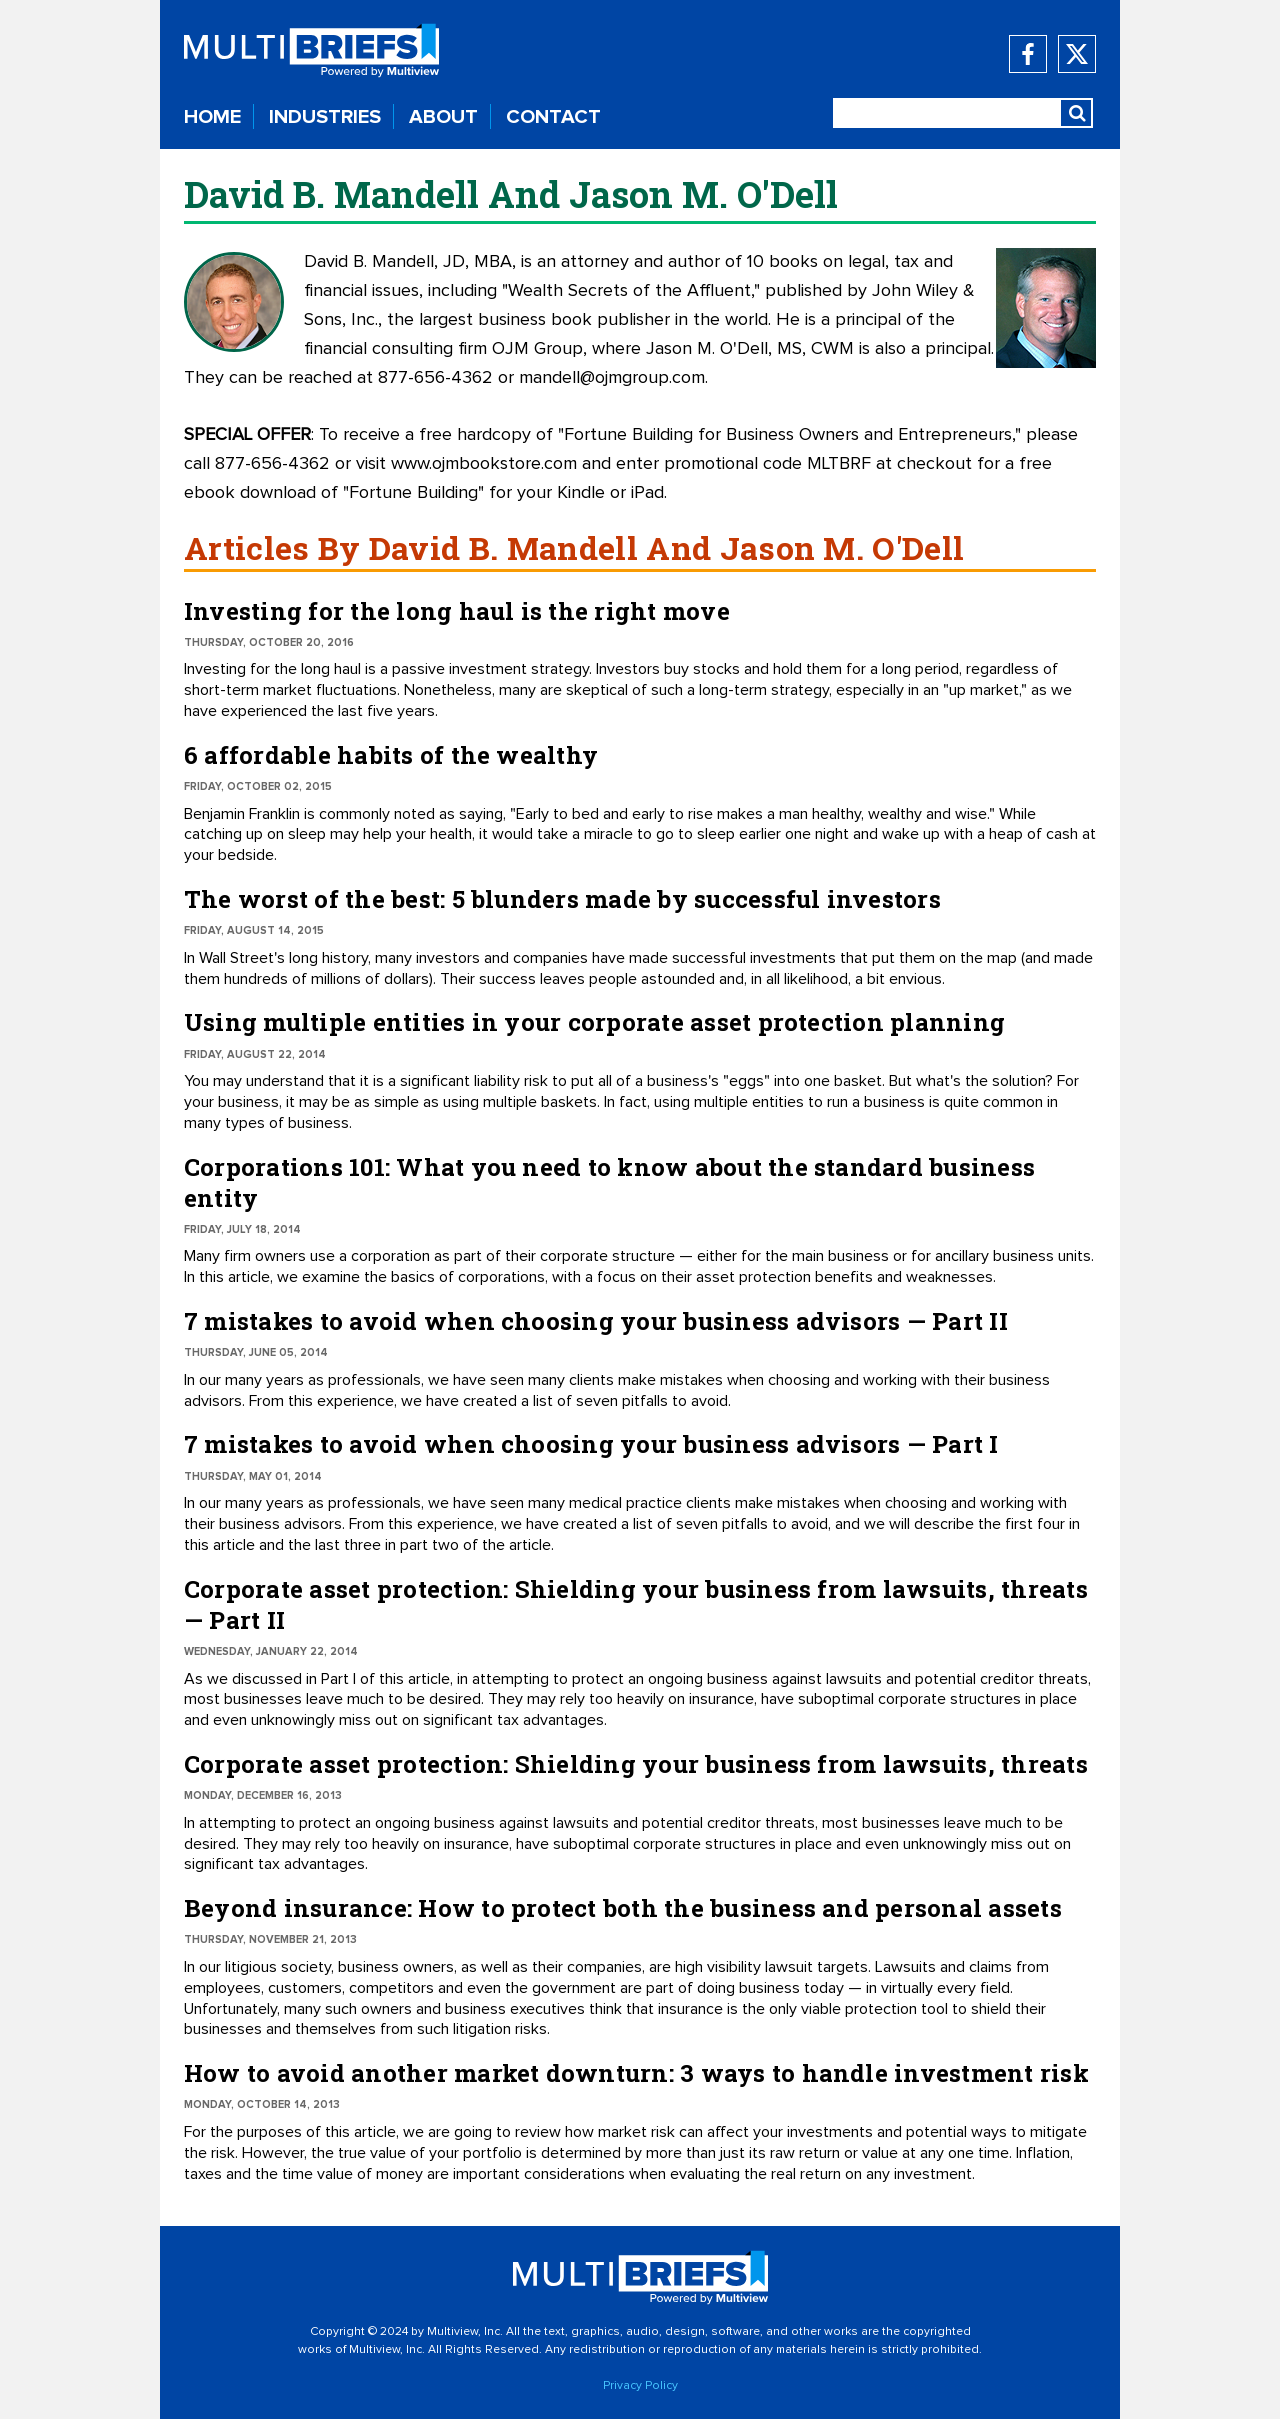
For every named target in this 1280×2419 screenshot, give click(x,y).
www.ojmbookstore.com (484, 464)
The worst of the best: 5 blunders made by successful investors (562, 899)
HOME (212, 117)
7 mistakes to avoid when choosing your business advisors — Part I (591, 1444)
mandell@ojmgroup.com (612, 378)
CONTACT (553, 117)
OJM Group (537, 349)
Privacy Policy (640, 2386)
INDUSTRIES (325, 117)
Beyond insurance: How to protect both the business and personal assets (623, 1908)
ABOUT (443, 117)
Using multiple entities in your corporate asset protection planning (594, 1022)
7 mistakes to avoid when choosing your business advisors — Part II (596, 1321)
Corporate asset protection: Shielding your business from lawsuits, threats (636, 1764)
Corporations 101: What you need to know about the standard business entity (609, 1182)
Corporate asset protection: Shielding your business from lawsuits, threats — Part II (636, 1604)
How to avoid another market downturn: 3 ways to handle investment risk (636, 2073)
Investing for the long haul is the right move (457, 611)
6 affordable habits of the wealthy (391, 755)
